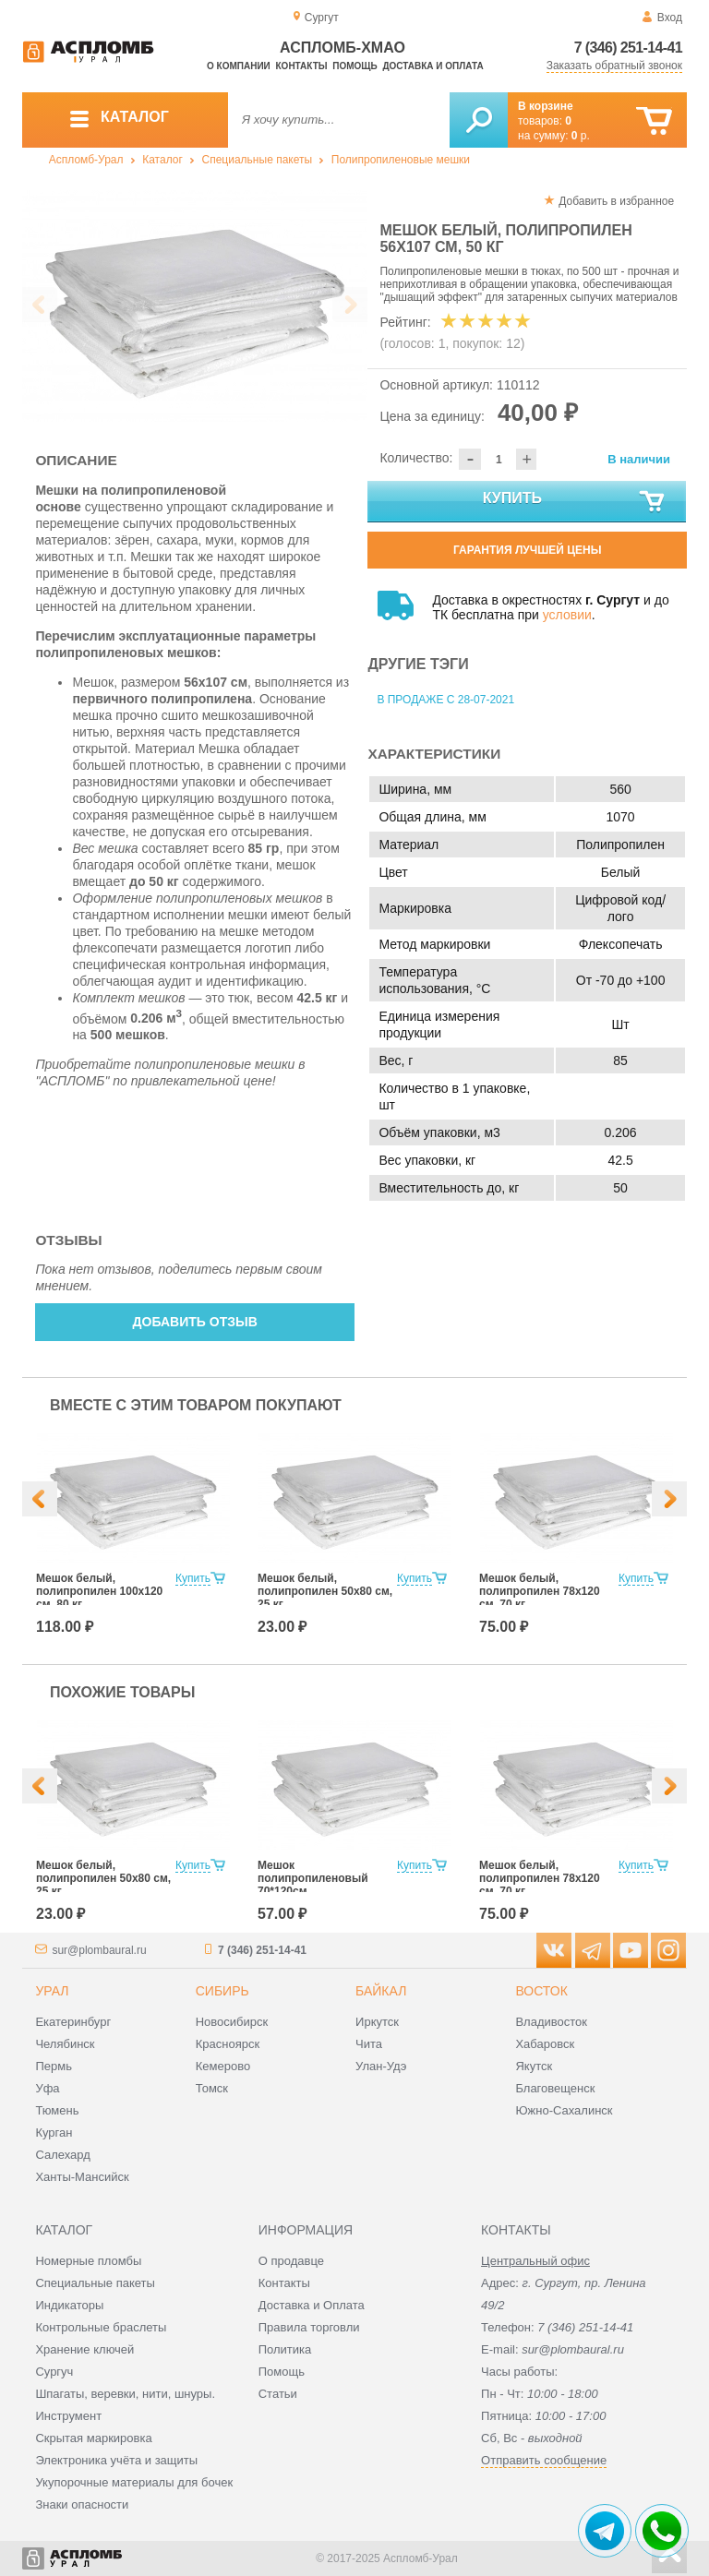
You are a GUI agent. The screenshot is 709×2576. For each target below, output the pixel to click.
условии (567, 614)
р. (580, 135)
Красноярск (227, 2044)
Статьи (277, 2394)
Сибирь (222, 1990)
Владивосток (551, 2022)
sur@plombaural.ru (99, 1950)
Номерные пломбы (88, 2261)
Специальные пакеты (257, 159)
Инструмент (68, 2416)
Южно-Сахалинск (563, 2110)
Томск (212, 2088)
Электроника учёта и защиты (116, 2460)
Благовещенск (555, 2088)
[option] (195, 306)
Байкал (380, 1990)
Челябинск (64, 2044)
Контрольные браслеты (100, 2327)
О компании (238, 66)
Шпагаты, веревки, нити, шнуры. (125, 2394)
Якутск (533, 2066)
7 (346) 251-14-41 (628, 47)
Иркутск (377, 2022)
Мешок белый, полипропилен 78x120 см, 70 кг (539, 1591)
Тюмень (56, 2110)
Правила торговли (309, 2327)
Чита (368, 2044)
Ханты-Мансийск (81, 2177)
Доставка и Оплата (311, 2305)
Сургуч (54, 2371)
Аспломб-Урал (86, 159)
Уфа (47, 2088)
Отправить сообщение (544, 2460)
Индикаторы (69, 2305)
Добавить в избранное (616, 201)
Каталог (162, 159)
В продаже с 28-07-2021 (445, 699)
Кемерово (223, 2066)
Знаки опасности (81, 2504)
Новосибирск (232, 2022)
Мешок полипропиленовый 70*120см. (313, 1878)
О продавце (291, 2261)
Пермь (53, 2066)
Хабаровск (544, 2044)
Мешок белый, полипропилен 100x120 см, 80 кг (99, 1591)
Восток (541, 1990)
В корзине (545, 106)
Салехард (62, 2155)
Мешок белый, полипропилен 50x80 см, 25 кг (325, 1591)
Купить (575, 502)
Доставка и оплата (432, 66)
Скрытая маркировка (93, 2438)
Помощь (354, 66)
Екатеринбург (73, 2022)
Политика (285, 2349)
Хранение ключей (84, 2349)
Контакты (302, 66)
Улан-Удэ (380, 2066)
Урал (51, 1990)
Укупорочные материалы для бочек (134, 2482)
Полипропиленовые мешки (400, 159)
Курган (53, 2132)
